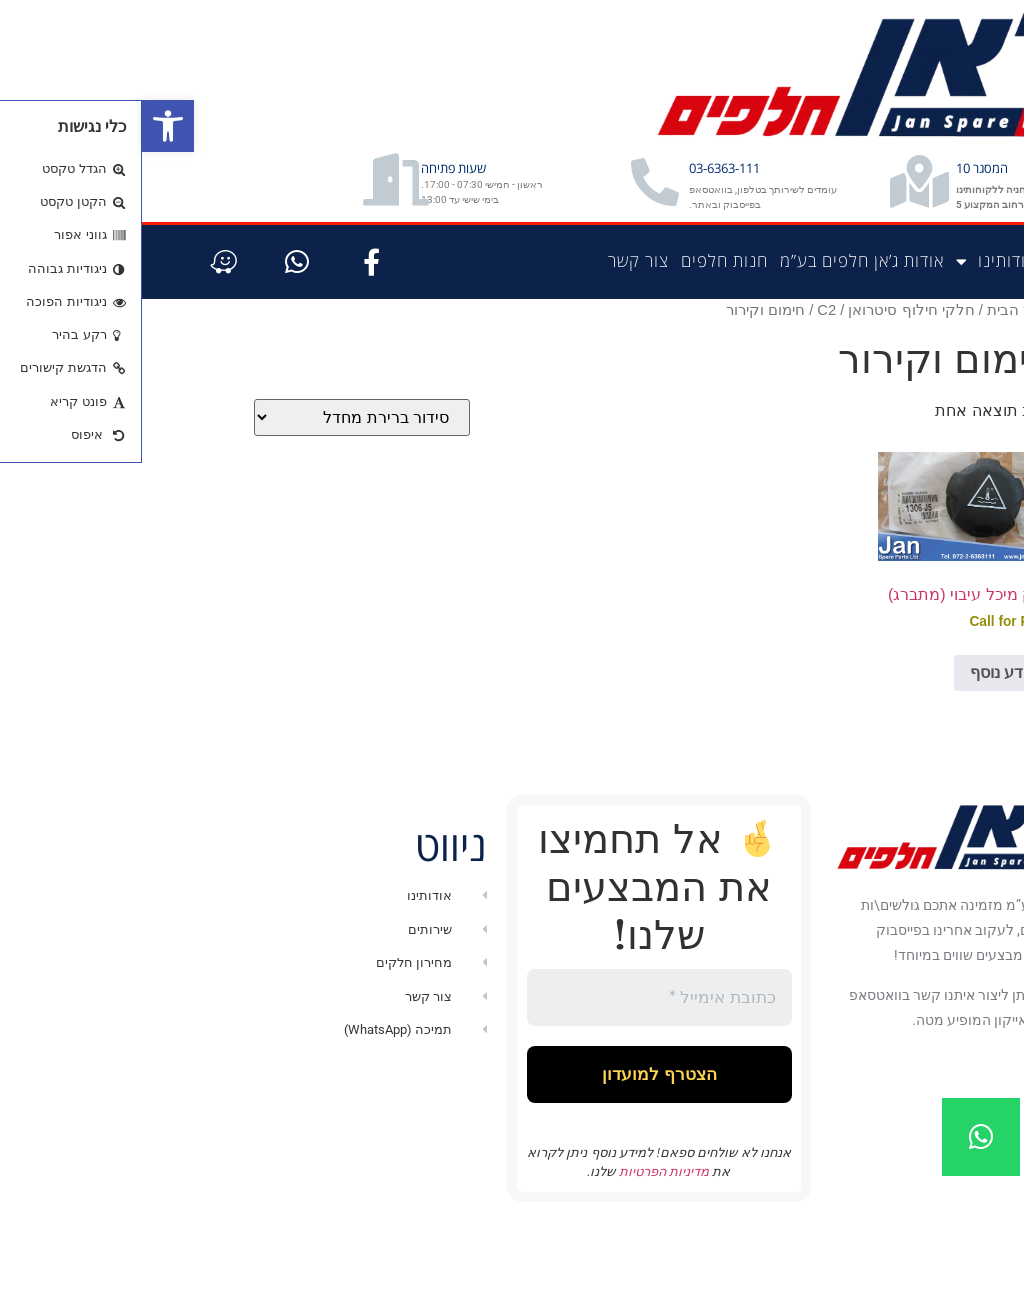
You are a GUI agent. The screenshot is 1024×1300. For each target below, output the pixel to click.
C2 (684, 358)
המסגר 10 (895, 192)
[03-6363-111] (536, 200)
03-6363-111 (628, 186)
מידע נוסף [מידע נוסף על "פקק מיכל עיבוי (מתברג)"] (862, 721)
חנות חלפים (582, 309)
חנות (923, 309)
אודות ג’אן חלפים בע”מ (720, 309)
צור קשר (496, 309)
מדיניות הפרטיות (520, 1230)
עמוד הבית (878, 358)
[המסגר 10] (805, 206)
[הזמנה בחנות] (220, 466)
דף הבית (983, 309)
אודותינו (854, 310)
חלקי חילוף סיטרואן (769, 358)
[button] (26, 126)
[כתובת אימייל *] (517, 1048)
